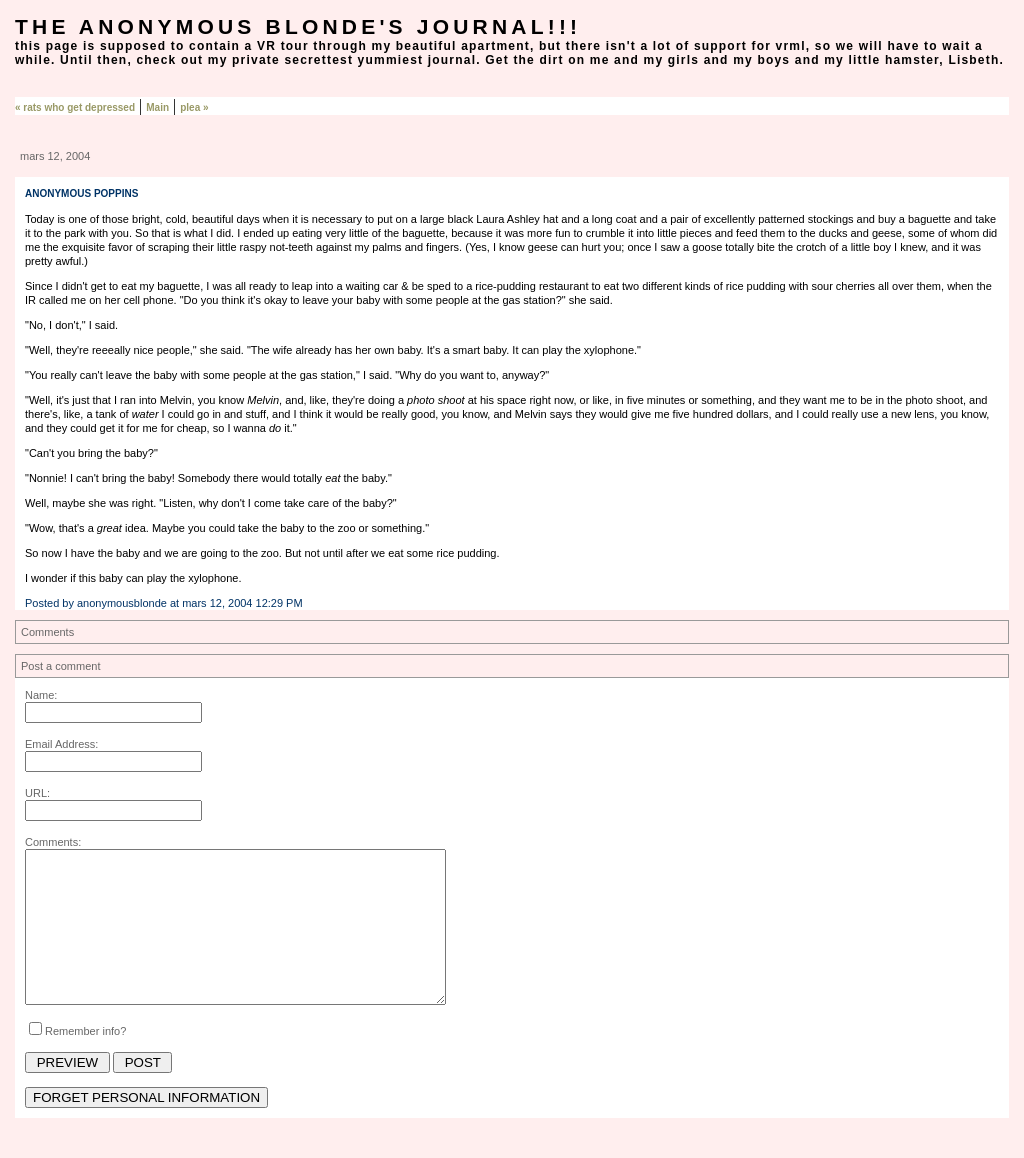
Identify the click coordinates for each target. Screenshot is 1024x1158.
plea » (194, 107)
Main (157, 107)
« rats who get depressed (75, 107)
